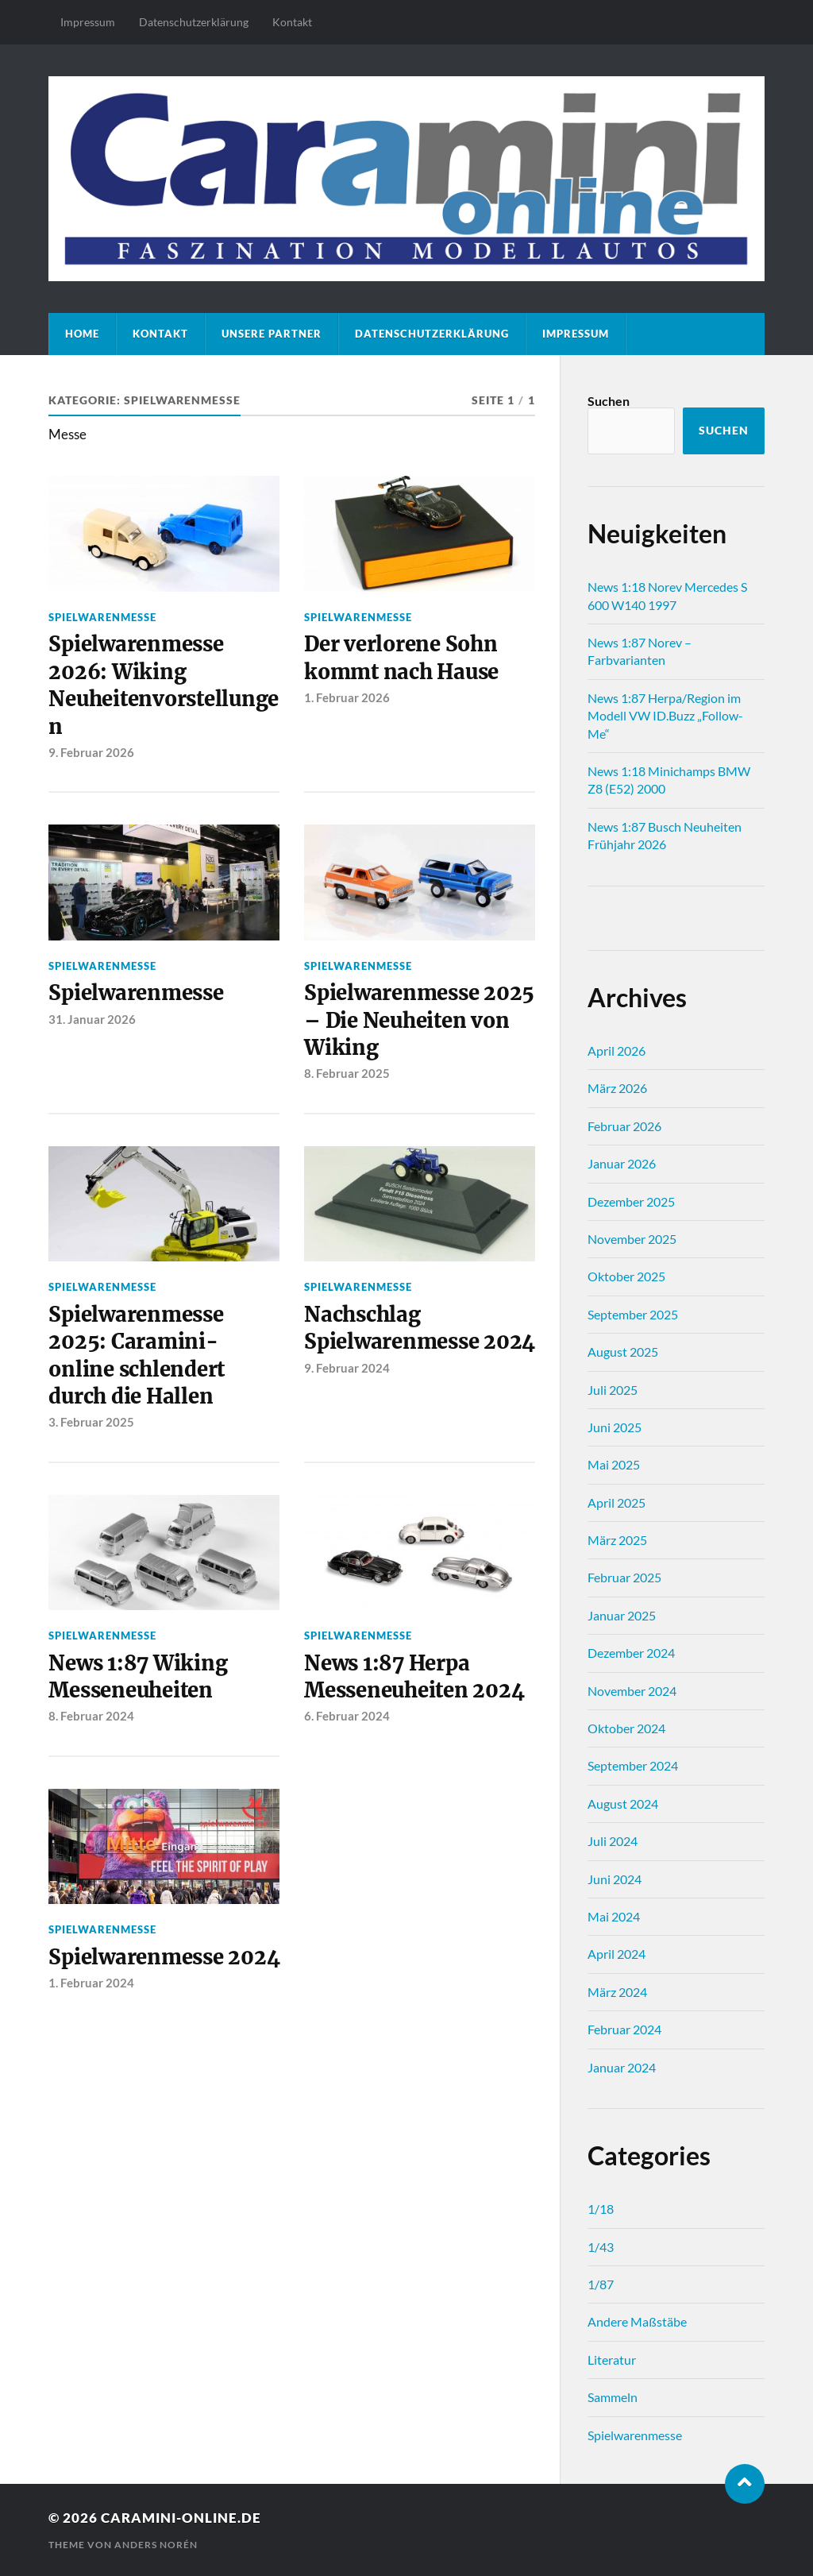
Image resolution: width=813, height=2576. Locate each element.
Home (82, 333)
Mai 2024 (614, 1916)
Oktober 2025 (626, 1276)
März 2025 (617, 1539)
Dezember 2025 (631, 1201)
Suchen (609, 400)
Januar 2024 (622, 2067)
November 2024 (632, 1690)
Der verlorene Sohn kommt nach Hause (401, 657)
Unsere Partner (272, 333)
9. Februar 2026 (91, 752)
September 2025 (633, 1314)
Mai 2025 (614, 1464)
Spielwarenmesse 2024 (163, 1957)
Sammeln (613, 2396)
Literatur (612, 2359)
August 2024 (623, 1803)
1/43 (601, 2246)
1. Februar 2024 (91, 1982)
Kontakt (292, 22)
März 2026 (617, 1087)
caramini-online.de (181, 2517)
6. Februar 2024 (347, 1716)
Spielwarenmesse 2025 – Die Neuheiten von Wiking (419, 1020)
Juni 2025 (615, 1427)
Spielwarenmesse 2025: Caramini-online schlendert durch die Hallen (136, 1355)
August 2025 (623, 1351)
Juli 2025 (613, 1389)
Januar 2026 (622, 1163)
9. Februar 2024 (347, 1368)
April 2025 (616, 1502)
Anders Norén (156, 2545)
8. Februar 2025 (347, 1073)
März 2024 (617, 1991)
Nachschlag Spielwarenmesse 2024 (419, 1328)
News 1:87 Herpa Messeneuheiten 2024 (414, 1677)
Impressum (87, 22)
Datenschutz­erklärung (194, 22)
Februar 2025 (624, 1577)
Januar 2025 (622, 1615)
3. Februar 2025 (91, 1422)
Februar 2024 (624, 2029)
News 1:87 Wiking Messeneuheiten (137, 1677)
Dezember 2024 (631, 1652)
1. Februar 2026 (347, 697)
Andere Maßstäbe (637, 2321)
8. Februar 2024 (91, 1716)
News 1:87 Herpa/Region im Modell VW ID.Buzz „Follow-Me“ (665, 715)
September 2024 (633, 1765)
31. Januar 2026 (92, 1019)
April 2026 (616, 1050)
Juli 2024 (613, 1840)
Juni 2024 (615, 1879)
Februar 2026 (624, 1126)
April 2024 (616, 1953)
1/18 (601, 2208)
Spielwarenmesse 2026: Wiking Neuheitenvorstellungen (163, 685)
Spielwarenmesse (102, 617)
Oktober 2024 (626, 1728)
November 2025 (632, 1238)
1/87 (601, 2284)
